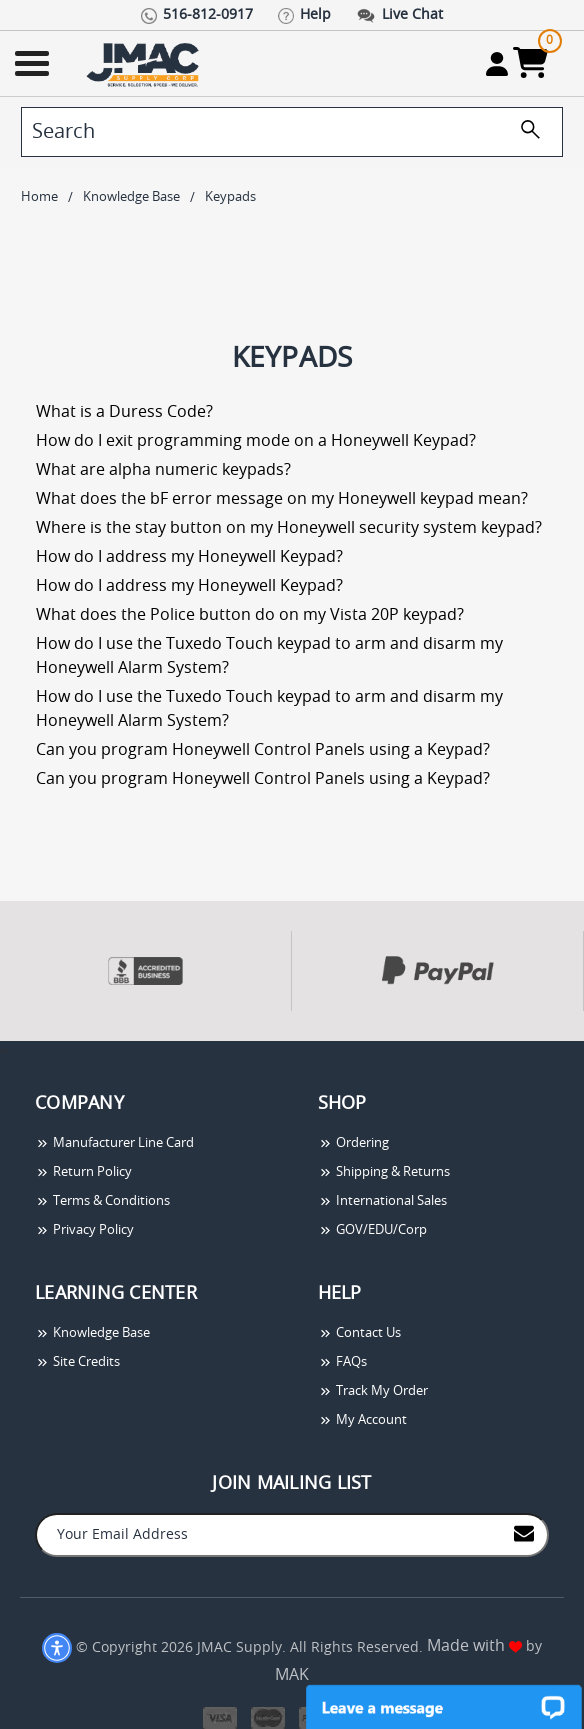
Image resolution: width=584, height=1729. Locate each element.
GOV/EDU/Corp (372, 1230)
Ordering (353, 1143)
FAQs (342, 1362)
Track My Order (373, 1391)
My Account (362, 1420)
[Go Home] (145, 63)
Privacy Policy (84, 1230)
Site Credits (77, 1362)
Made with (474, 1646)
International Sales (382, 1201)
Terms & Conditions (102, 1201)
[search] (291, 132)
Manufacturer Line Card (114, 1143)
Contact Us (359, 1333)
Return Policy (83, 1172)
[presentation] (2, 1051)
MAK (292, 1675)
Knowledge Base (92, 1333)
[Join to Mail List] (524, 1533)
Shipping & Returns (384, 1172)
